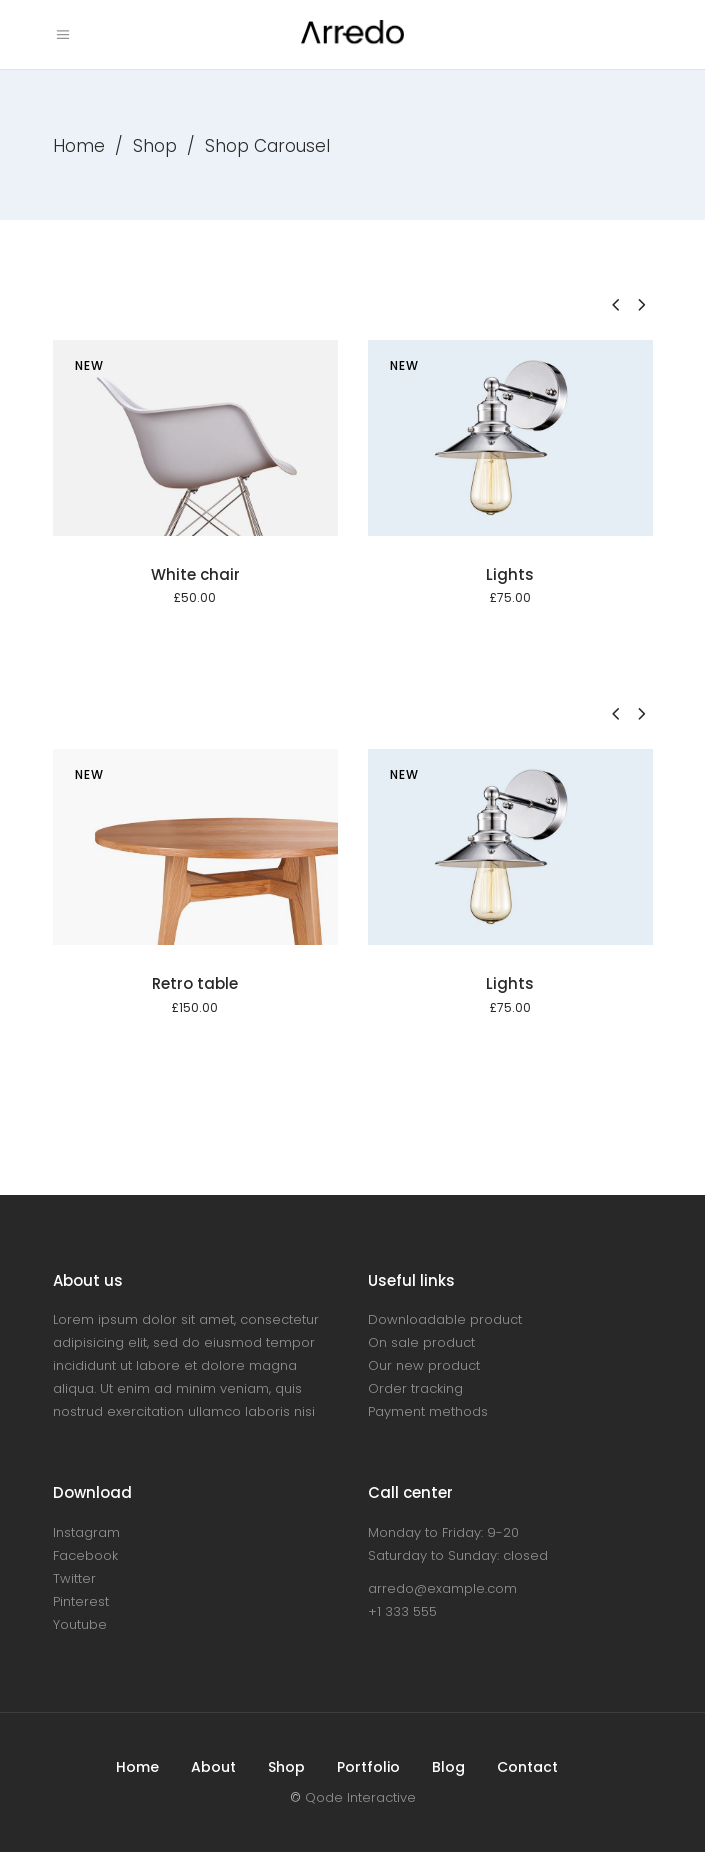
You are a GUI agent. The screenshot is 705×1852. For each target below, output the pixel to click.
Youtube (80, 1624)
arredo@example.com (442, 1588)
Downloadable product (445, 1319)
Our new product (424, 1365)
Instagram (86, 1532)
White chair (195, 574)
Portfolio (368, 1767)
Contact (527, 1767)
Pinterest (81, 1601)
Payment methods (428, 1411)
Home (79, 146)
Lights (510, 574)
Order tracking (415, 1388)
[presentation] (615, 304)
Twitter (74, 1578)
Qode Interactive (360, 1797)
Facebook (85, 1555)
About (213, 1767)
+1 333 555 (402, 1611)
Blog (448, 1767)
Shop (155, 146)
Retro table (195, 983)
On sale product (421, 1342)
